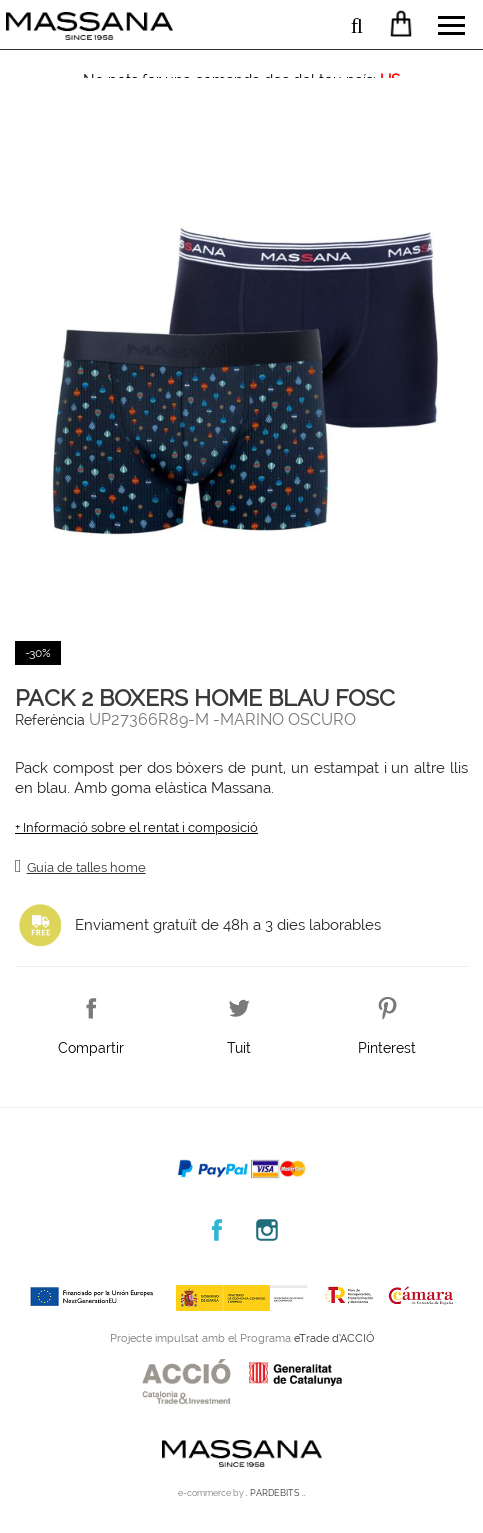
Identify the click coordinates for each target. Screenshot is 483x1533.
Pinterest (387, 1044)
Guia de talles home (86, 867)
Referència (50, 720)
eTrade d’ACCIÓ (334, 1338)
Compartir (91, 1044)
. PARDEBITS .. (276, 1493)
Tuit (239, 1044)
